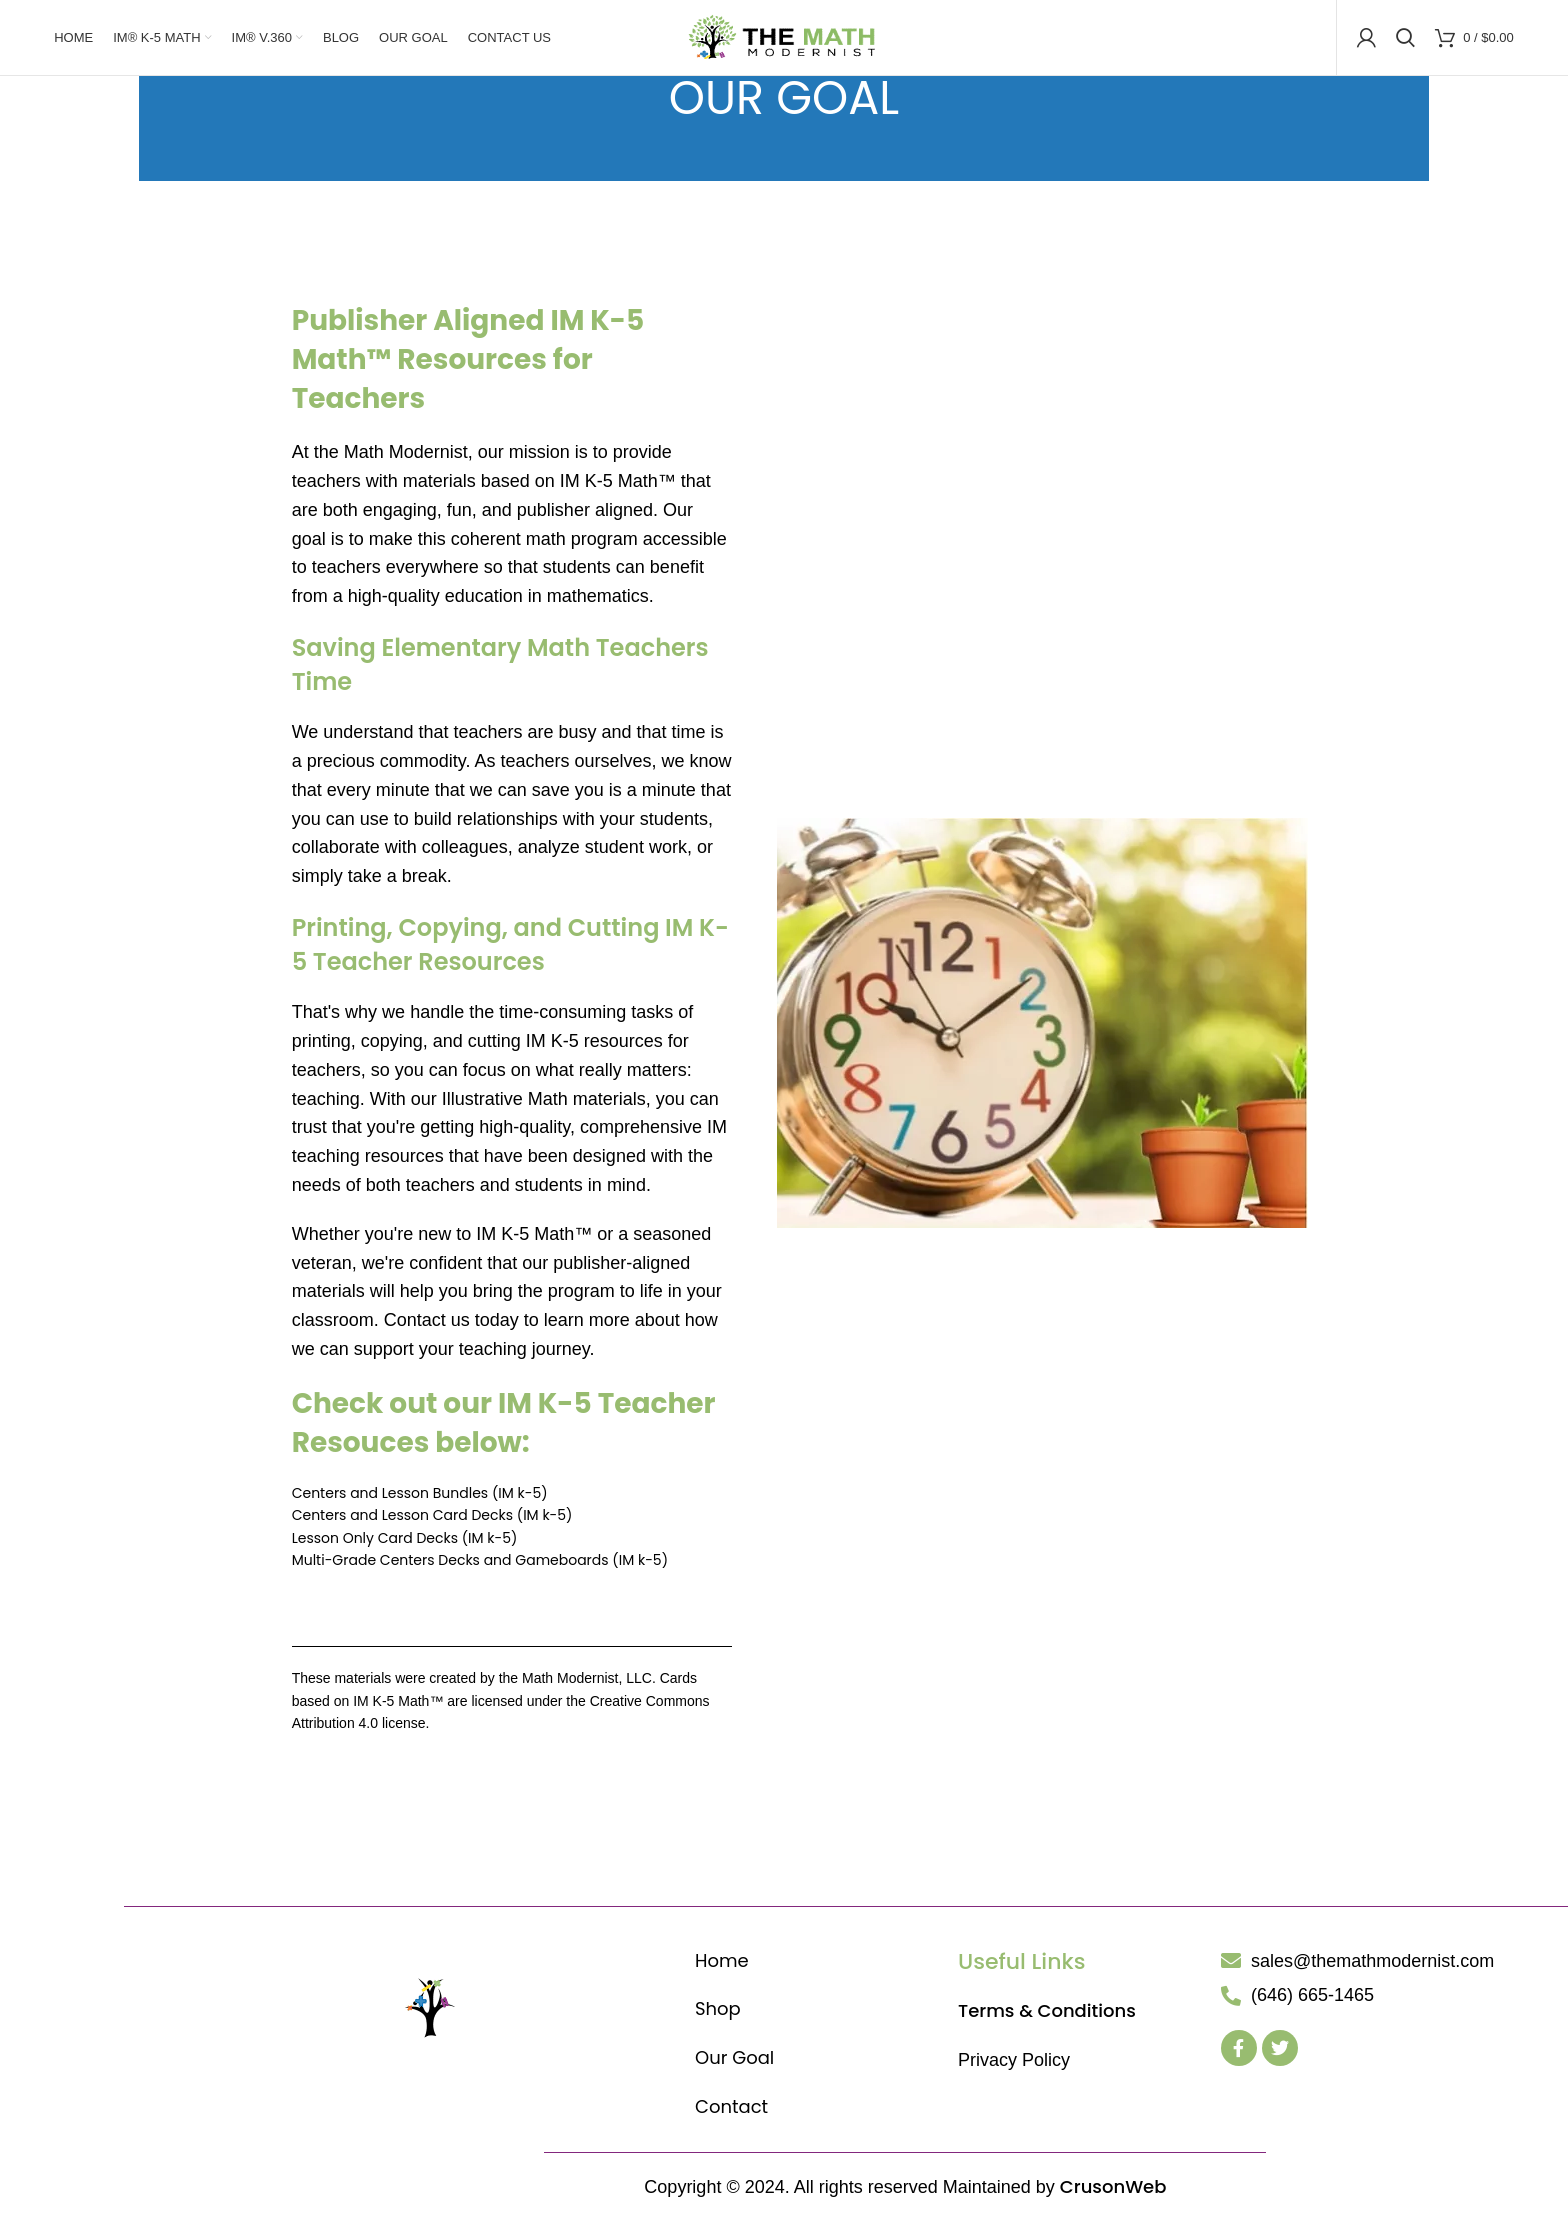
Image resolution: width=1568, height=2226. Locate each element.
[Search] (1405, 40)
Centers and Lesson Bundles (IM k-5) (420, 1498)
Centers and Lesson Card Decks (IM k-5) (432, 1520)
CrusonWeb (1113, 2191)
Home (722, 1964)
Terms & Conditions (1047, 2015)
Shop (718, 2013)
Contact (731, 2111)
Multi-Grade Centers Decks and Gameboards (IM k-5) (480, 1565)
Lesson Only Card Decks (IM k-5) (405, 1543)
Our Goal (734, 2062)
